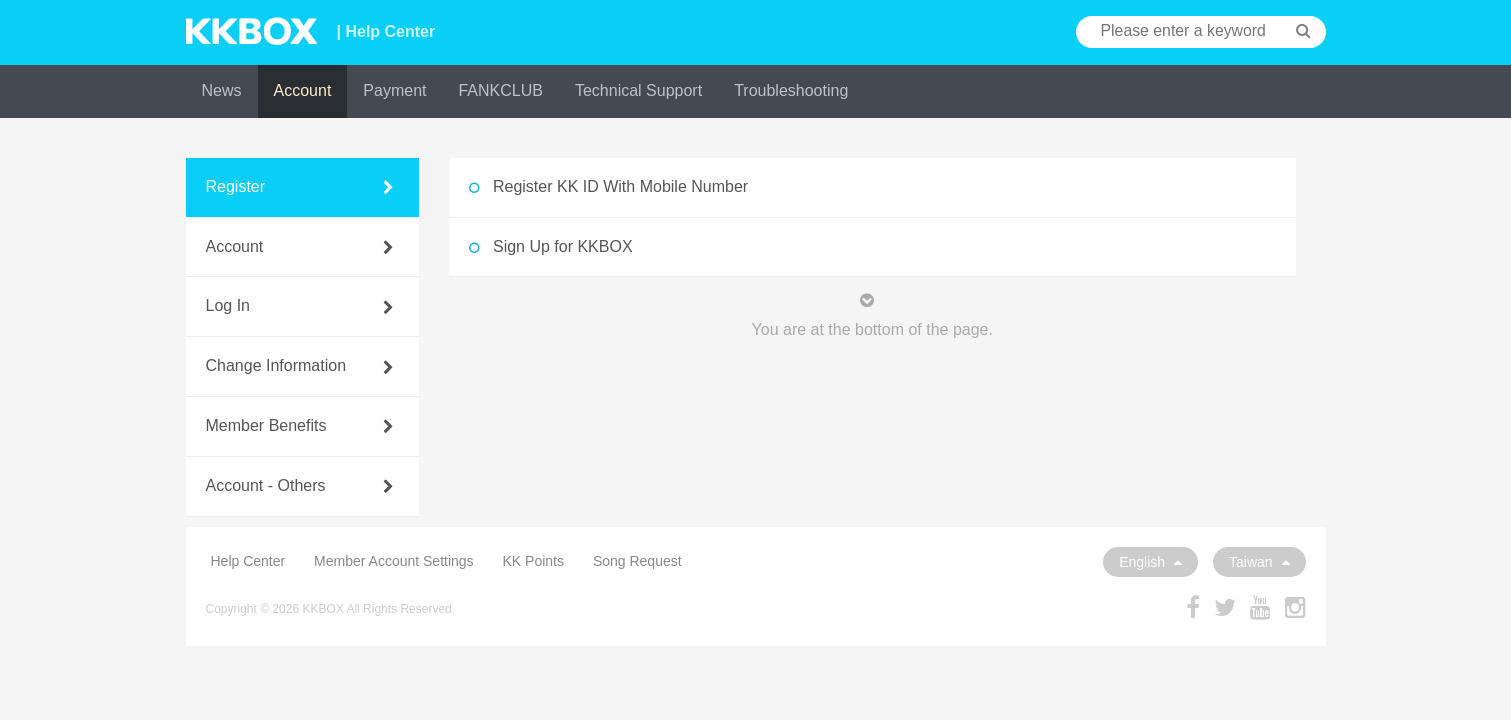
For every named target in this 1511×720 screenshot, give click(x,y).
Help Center (248, 561)
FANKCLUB (500, 90)
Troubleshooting (791, 90)
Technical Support (638, 90)
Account (303, 90)
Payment (394, 90)
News (222, 90)
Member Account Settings (394, 561)
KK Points (533, 561)
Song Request (637, 561)
